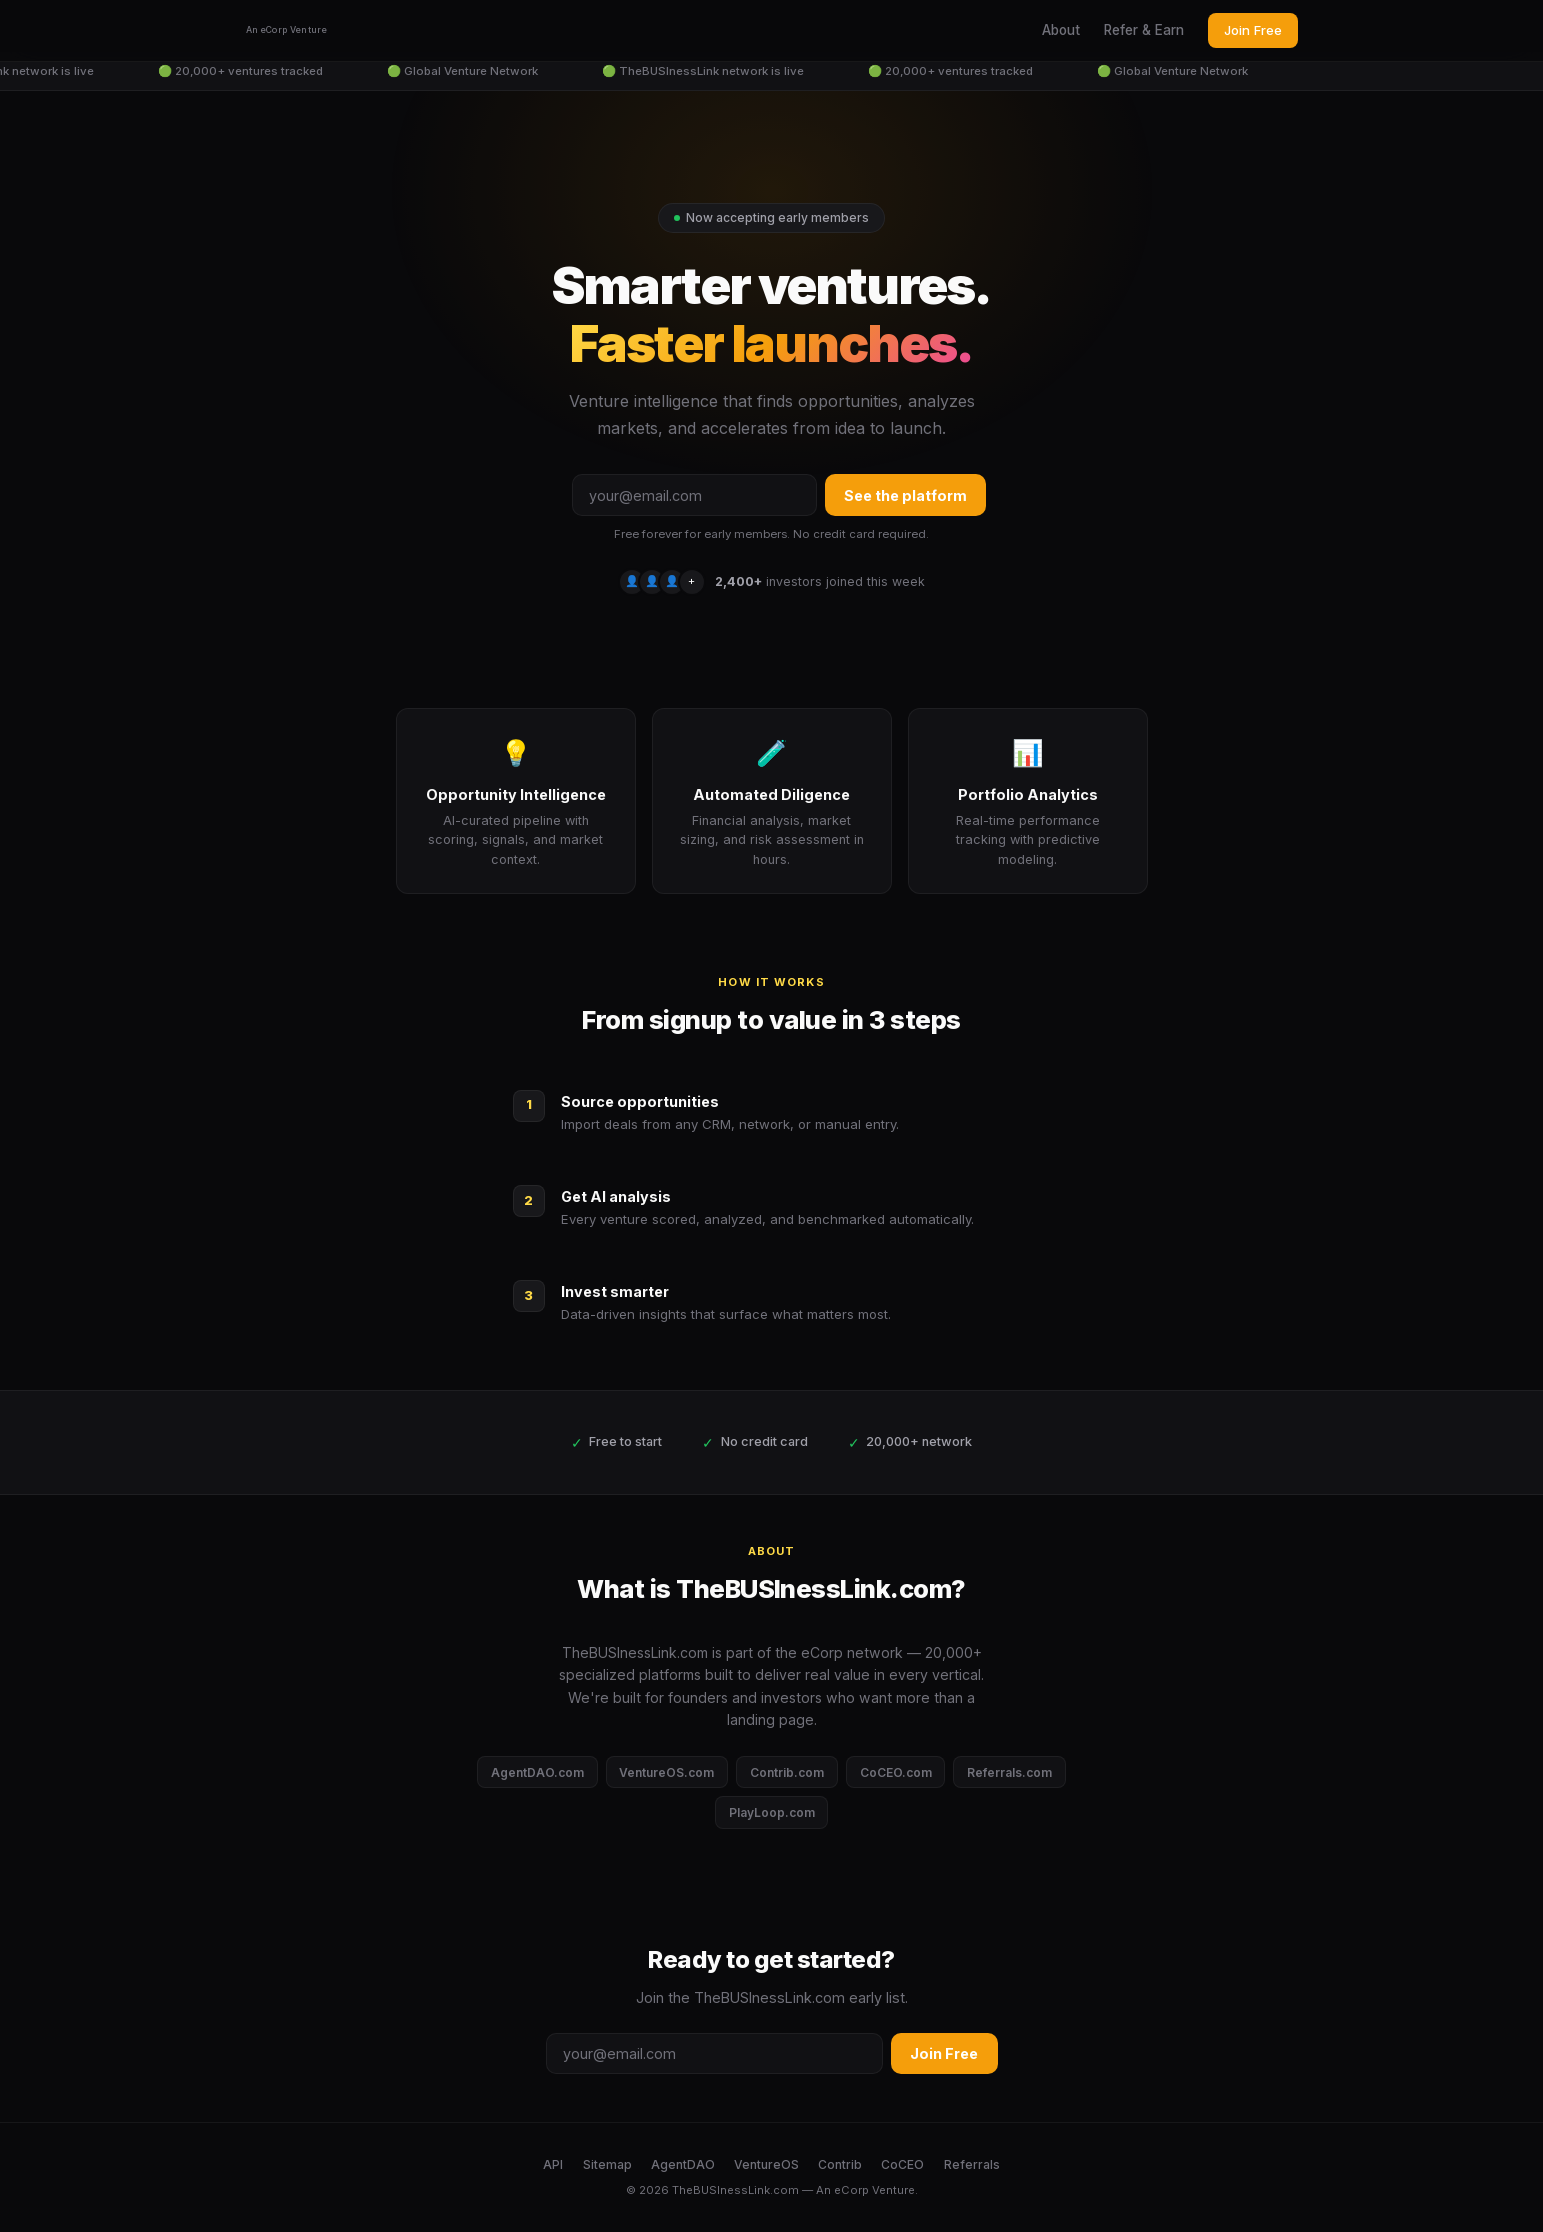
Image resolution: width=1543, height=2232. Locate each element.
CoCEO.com (896, 1772)
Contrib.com (787, 1772)
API (553, 2164)
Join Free (1253, 30)
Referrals (972, 2164)
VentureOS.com (666, 1772)
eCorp (851, 2190)
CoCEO (902, 2164)
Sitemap (607, 2164)
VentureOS (766, 2164)
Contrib (840, 2164)
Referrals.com (1009, 1772)
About (1061, 30)
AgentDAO (683, 2164)
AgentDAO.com (537, 1772)
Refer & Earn (1144, 30)
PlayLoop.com (772, 1812)
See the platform (905, 495)
